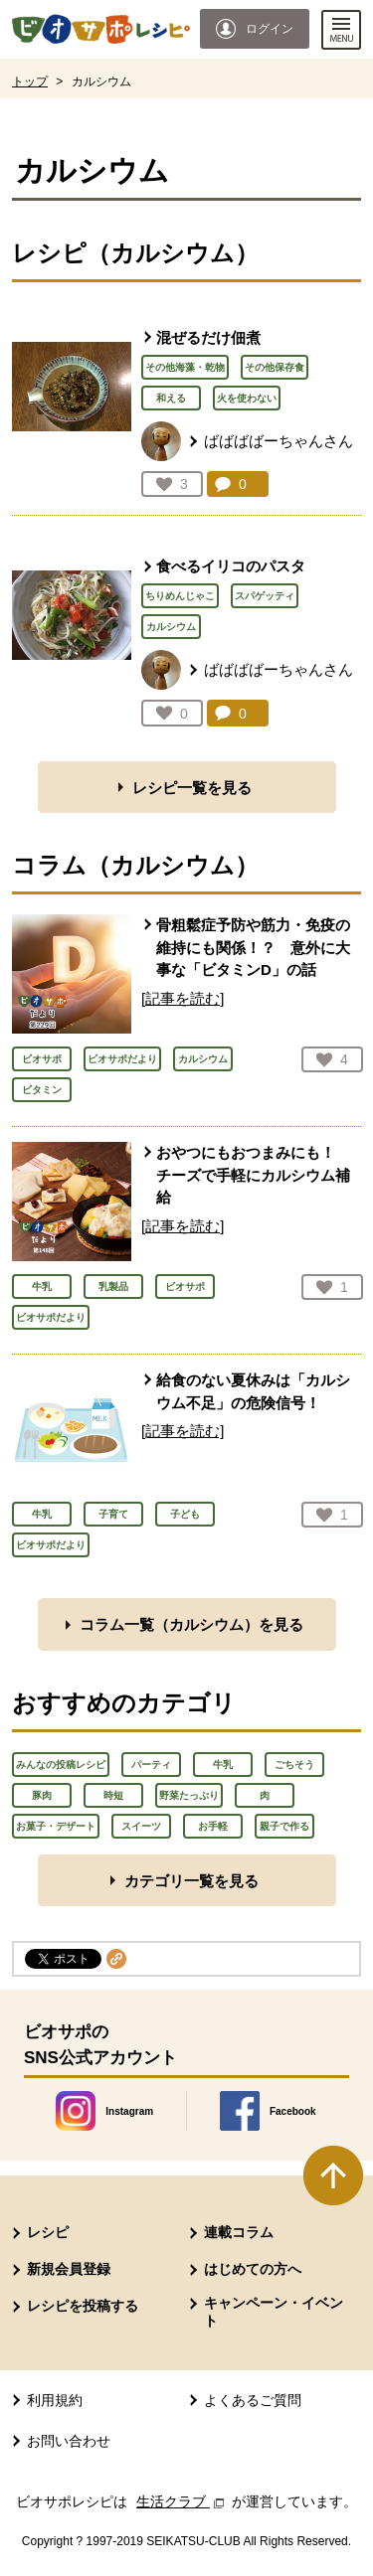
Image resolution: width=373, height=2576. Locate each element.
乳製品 (113, 1286)
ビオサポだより (122, 1058)
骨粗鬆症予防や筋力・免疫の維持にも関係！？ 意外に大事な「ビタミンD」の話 (253, 947)
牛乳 (42, 1286)
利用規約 (55, 2400)
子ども (185, 1514)
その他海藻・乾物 (185, 367)
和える (171, 398)
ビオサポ (42, 1058)
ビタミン (42, 1089)
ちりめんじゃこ (180, 595)
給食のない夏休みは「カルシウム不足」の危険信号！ (253, 1391)
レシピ (48, 2232)
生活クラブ (182, 2501)
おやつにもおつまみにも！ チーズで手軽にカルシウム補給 (253, 1175)
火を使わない (247, 398)
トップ (30, 81)
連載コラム (239, 2232)
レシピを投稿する (82, 2306)
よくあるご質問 (252, 2400)
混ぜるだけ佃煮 (208, 337)
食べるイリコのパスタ (230, 566)
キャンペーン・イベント (273, 2312)
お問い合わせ (68, 2441)
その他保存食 (274, 367)
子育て (113, 1514)
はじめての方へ (252, 2269)
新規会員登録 (68, 2269)
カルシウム (171, 626)
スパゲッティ (264, 595)
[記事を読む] (182, 998)
